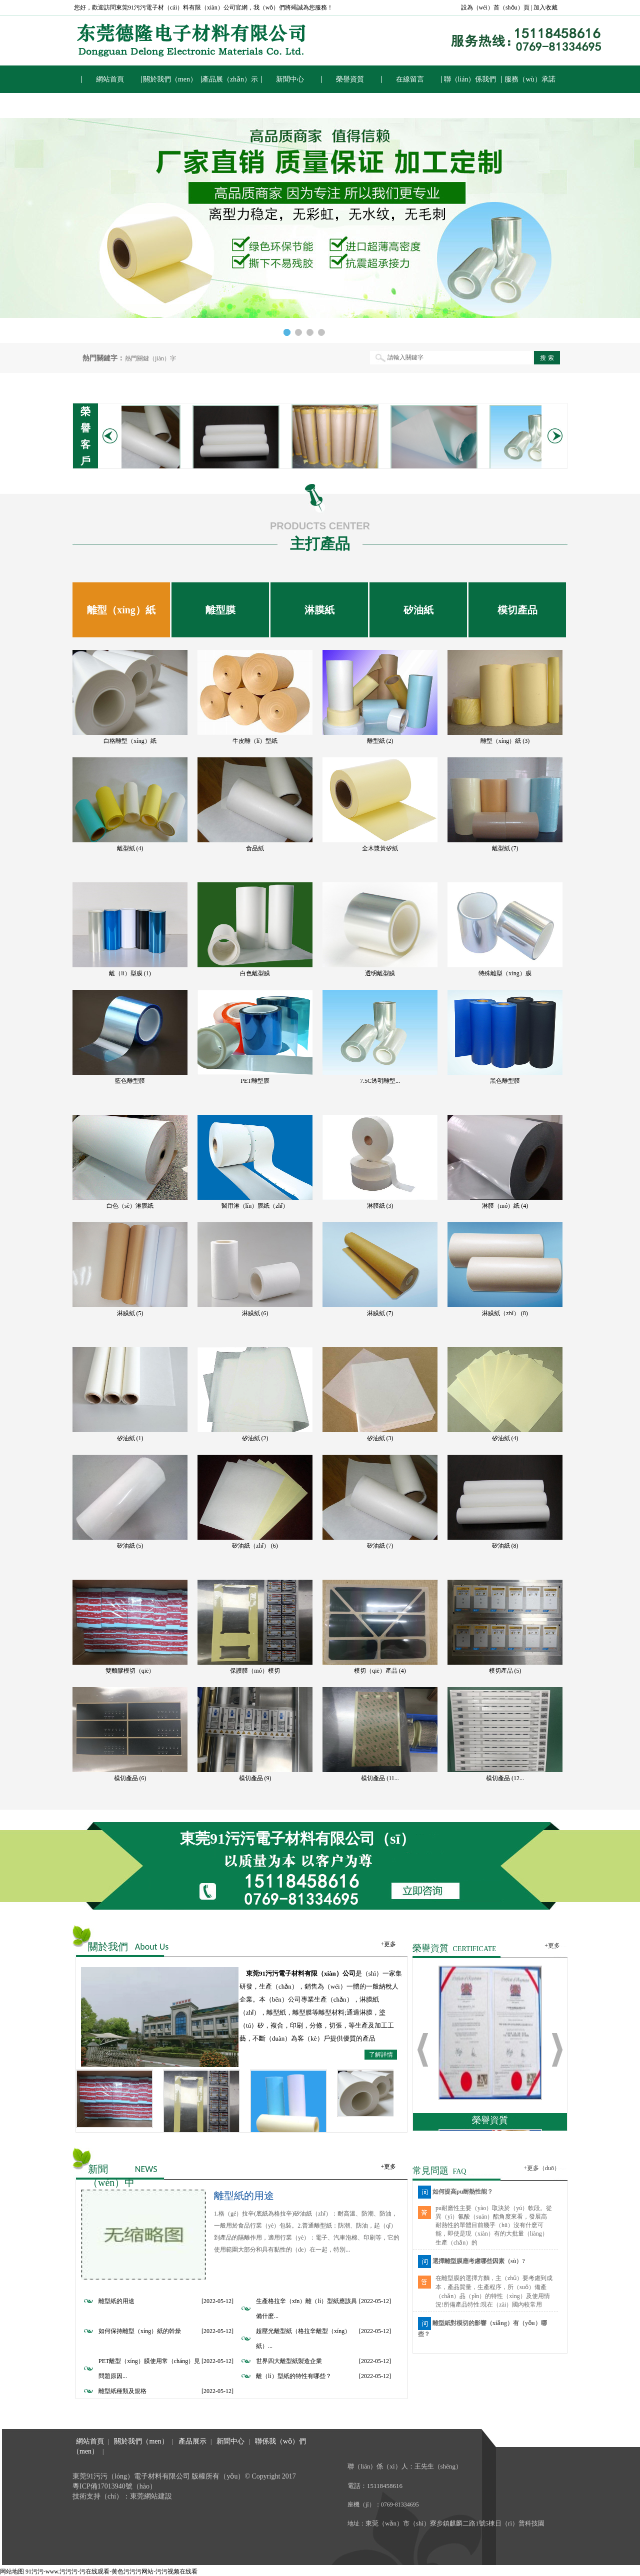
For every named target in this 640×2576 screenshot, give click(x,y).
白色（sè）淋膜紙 (130, 1205)
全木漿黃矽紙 (380, 848)
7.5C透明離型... (380, 1080)
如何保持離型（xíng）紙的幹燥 (139, 2331)
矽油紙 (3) (380, 1438)
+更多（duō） (542, 2168)
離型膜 (221, 609)
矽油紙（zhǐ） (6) (255, 1545)
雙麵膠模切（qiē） (130, 1670)
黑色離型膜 (505, 1080)
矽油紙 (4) (505, 1438)
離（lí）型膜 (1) (130, 973)
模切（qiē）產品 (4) (380, 1670)
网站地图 (12, 2571)
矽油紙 (419, 609)
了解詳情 (381, 2054)
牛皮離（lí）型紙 (255, 740)
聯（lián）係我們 (470, 79)
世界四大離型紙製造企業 (289, 2361)
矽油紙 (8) (505, 1545)
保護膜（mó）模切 (255, 1670)
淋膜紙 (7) (380, 1313)
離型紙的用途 (244, 2195)
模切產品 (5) (505, 1670)
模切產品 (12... (505, 1778)
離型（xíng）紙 (121, 609)
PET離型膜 (254, 1080)
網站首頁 (110, 79)
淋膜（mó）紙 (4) (505, 1205)
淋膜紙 (319, 609)
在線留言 (410, 79)
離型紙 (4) (130, 848)
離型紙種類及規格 (122, 2391)
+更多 (388, 1944)
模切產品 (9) (255, 1778)
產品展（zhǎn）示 (230, 79)
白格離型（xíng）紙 (130, 740)
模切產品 (518, 609)
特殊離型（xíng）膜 (504, 973)
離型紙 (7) (505, 848)
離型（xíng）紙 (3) (505, 740)
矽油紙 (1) (130, 1438)
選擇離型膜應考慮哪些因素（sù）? (478, 2261)
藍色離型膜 (130, 1080)
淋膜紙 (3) (380, 1205)
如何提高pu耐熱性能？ (462, 2191)
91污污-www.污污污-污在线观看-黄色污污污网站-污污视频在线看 (112, 2571)
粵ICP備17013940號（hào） (114, 2486)
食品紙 (255, 848)
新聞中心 (290, 79)
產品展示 (192, 2441)
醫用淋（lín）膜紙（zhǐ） (255, 1205)
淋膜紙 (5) (130, 1313)
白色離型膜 (255, 973)
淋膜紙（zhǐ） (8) (505, 1313)
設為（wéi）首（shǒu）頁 (495, 7)
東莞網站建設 (151, 2496)
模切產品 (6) (130, 1778)
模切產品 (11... (380, 1778)
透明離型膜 (380, 973)
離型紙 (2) (380, 740)
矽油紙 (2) (255, 1438)
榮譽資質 (350, 79)
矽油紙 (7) (380, 1545)
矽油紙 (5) (130, 1545)
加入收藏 (546, 7)
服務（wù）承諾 (529, 79)
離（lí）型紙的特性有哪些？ (294, 2376)
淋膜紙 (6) (255, 1313)
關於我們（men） (170, 79)
